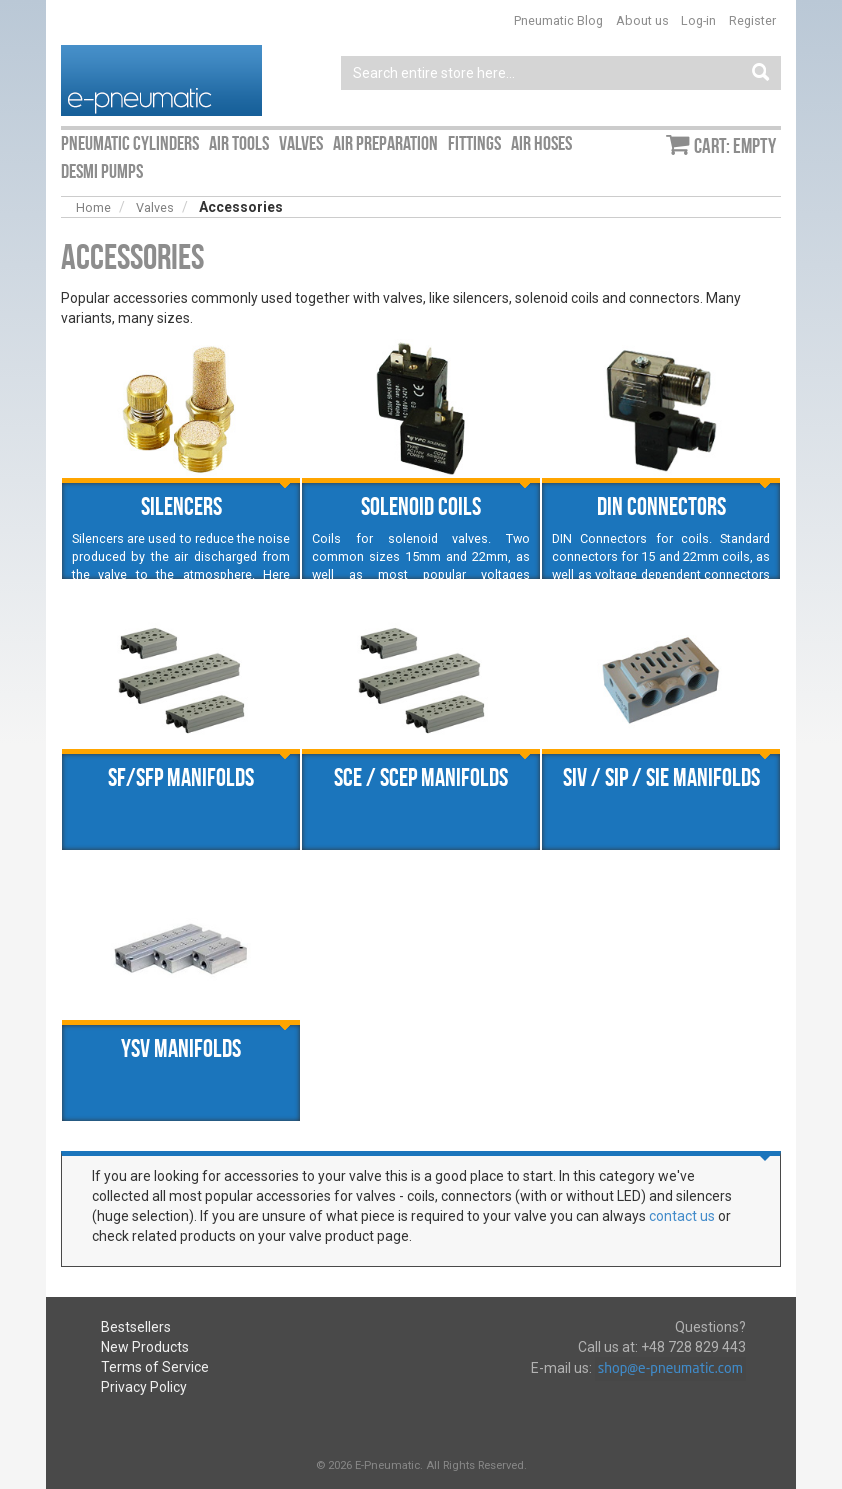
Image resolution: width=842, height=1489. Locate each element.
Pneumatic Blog (558, 20)
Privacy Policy (144, 1387)
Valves (155, 207)
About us (642, 20)
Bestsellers (136, 1327)
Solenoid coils (421, 506)
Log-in (698, 20)
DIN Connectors (661, 506)
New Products (145, 1347)
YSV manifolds (181, 1048)
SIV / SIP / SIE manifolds (661, 777)
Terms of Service (155, 1367)
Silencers (181, 506)
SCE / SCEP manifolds (421, 777)
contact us (682, 1216)
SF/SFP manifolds (181, 777)
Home (93, 207)
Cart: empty (735, 146)
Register (752, 20)
